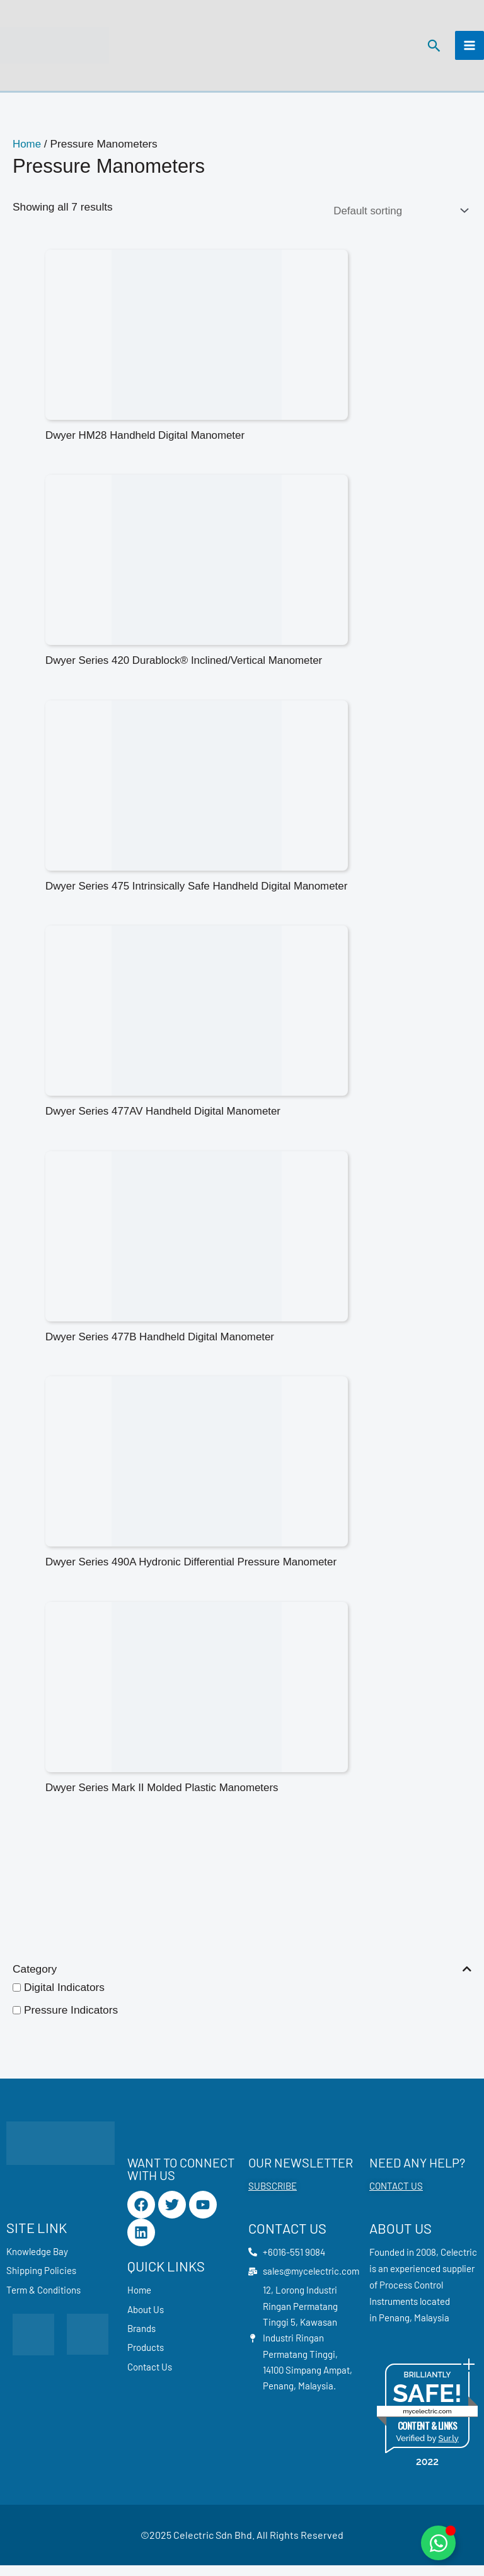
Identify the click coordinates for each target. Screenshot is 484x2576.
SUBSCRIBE (272, 2196)
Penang (394, 2327)
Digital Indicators (64, 1998)
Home (27, 150)
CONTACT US (396, 2196)
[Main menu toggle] (469, 48)
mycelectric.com (427, 2421)
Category (242, 1979)
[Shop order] (396, 217)
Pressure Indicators (71, 2020)
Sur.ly (448, 2449)
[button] (433, 48)
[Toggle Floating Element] (438, 2543)
